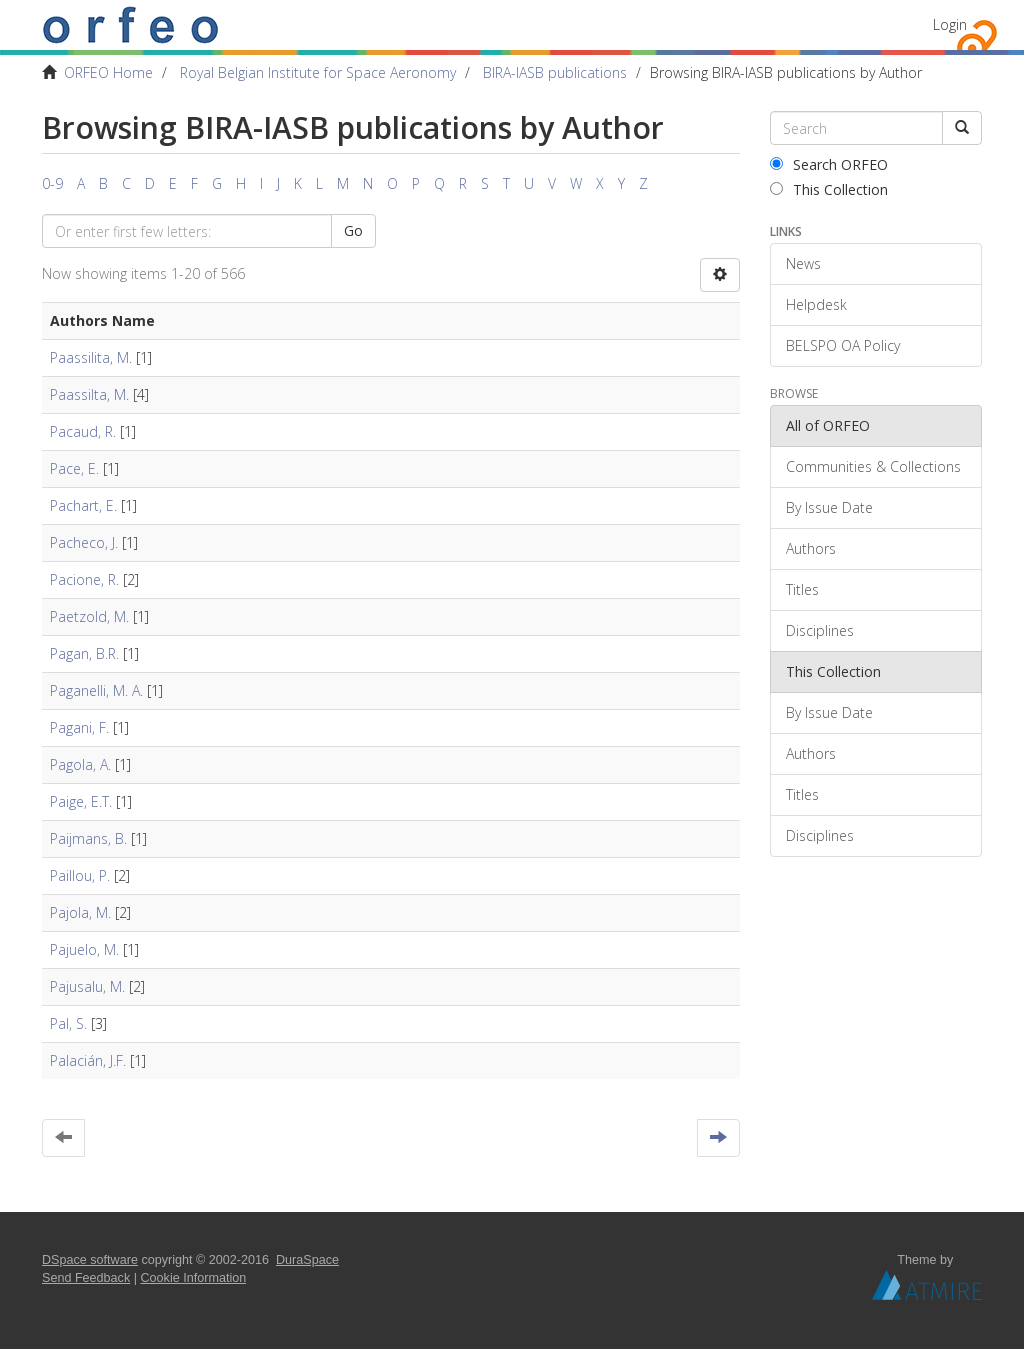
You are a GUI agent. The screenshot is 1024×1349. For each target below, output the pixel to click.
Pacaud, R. (83, 431)
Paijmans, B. (88, 838)
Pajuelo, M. (84, 949)
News (803, 263)
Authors (811, 548)
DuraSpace (307, 1260)
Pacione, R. (84, 579)
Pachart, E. (83, 505)
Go (353, 230)
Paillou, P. (80, 875)
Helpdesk (816, 304)
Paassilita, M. (91, 357)
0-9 (52, 183)
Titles (802, 589)
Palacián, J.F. (88, 1060)
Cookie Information (194, 1278)
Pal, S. (68, 1023)
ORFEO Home (108, 72)
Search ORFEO (829, 164)
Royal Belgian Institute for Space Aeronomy (318, 72)
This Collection (829, 189)
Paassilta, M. (89, 394)
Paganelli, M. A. (96, 690)
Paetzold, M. (89, 616)
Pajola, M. (80, 912)
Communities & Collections (873, 466)
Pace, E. (74, 468)
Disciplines (820, 630)
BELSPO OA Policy (843, 345)
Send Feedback (86, 1278)
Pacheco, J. (84, 542)
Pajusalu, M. (87, 986)
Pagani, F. (79, 727)
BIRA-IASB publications (555, 72)
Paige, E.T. (81, 801)
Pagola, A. (80, 764)
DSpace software (90, 1260)
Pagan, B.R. (84, 653)
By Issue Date (829, 507)
